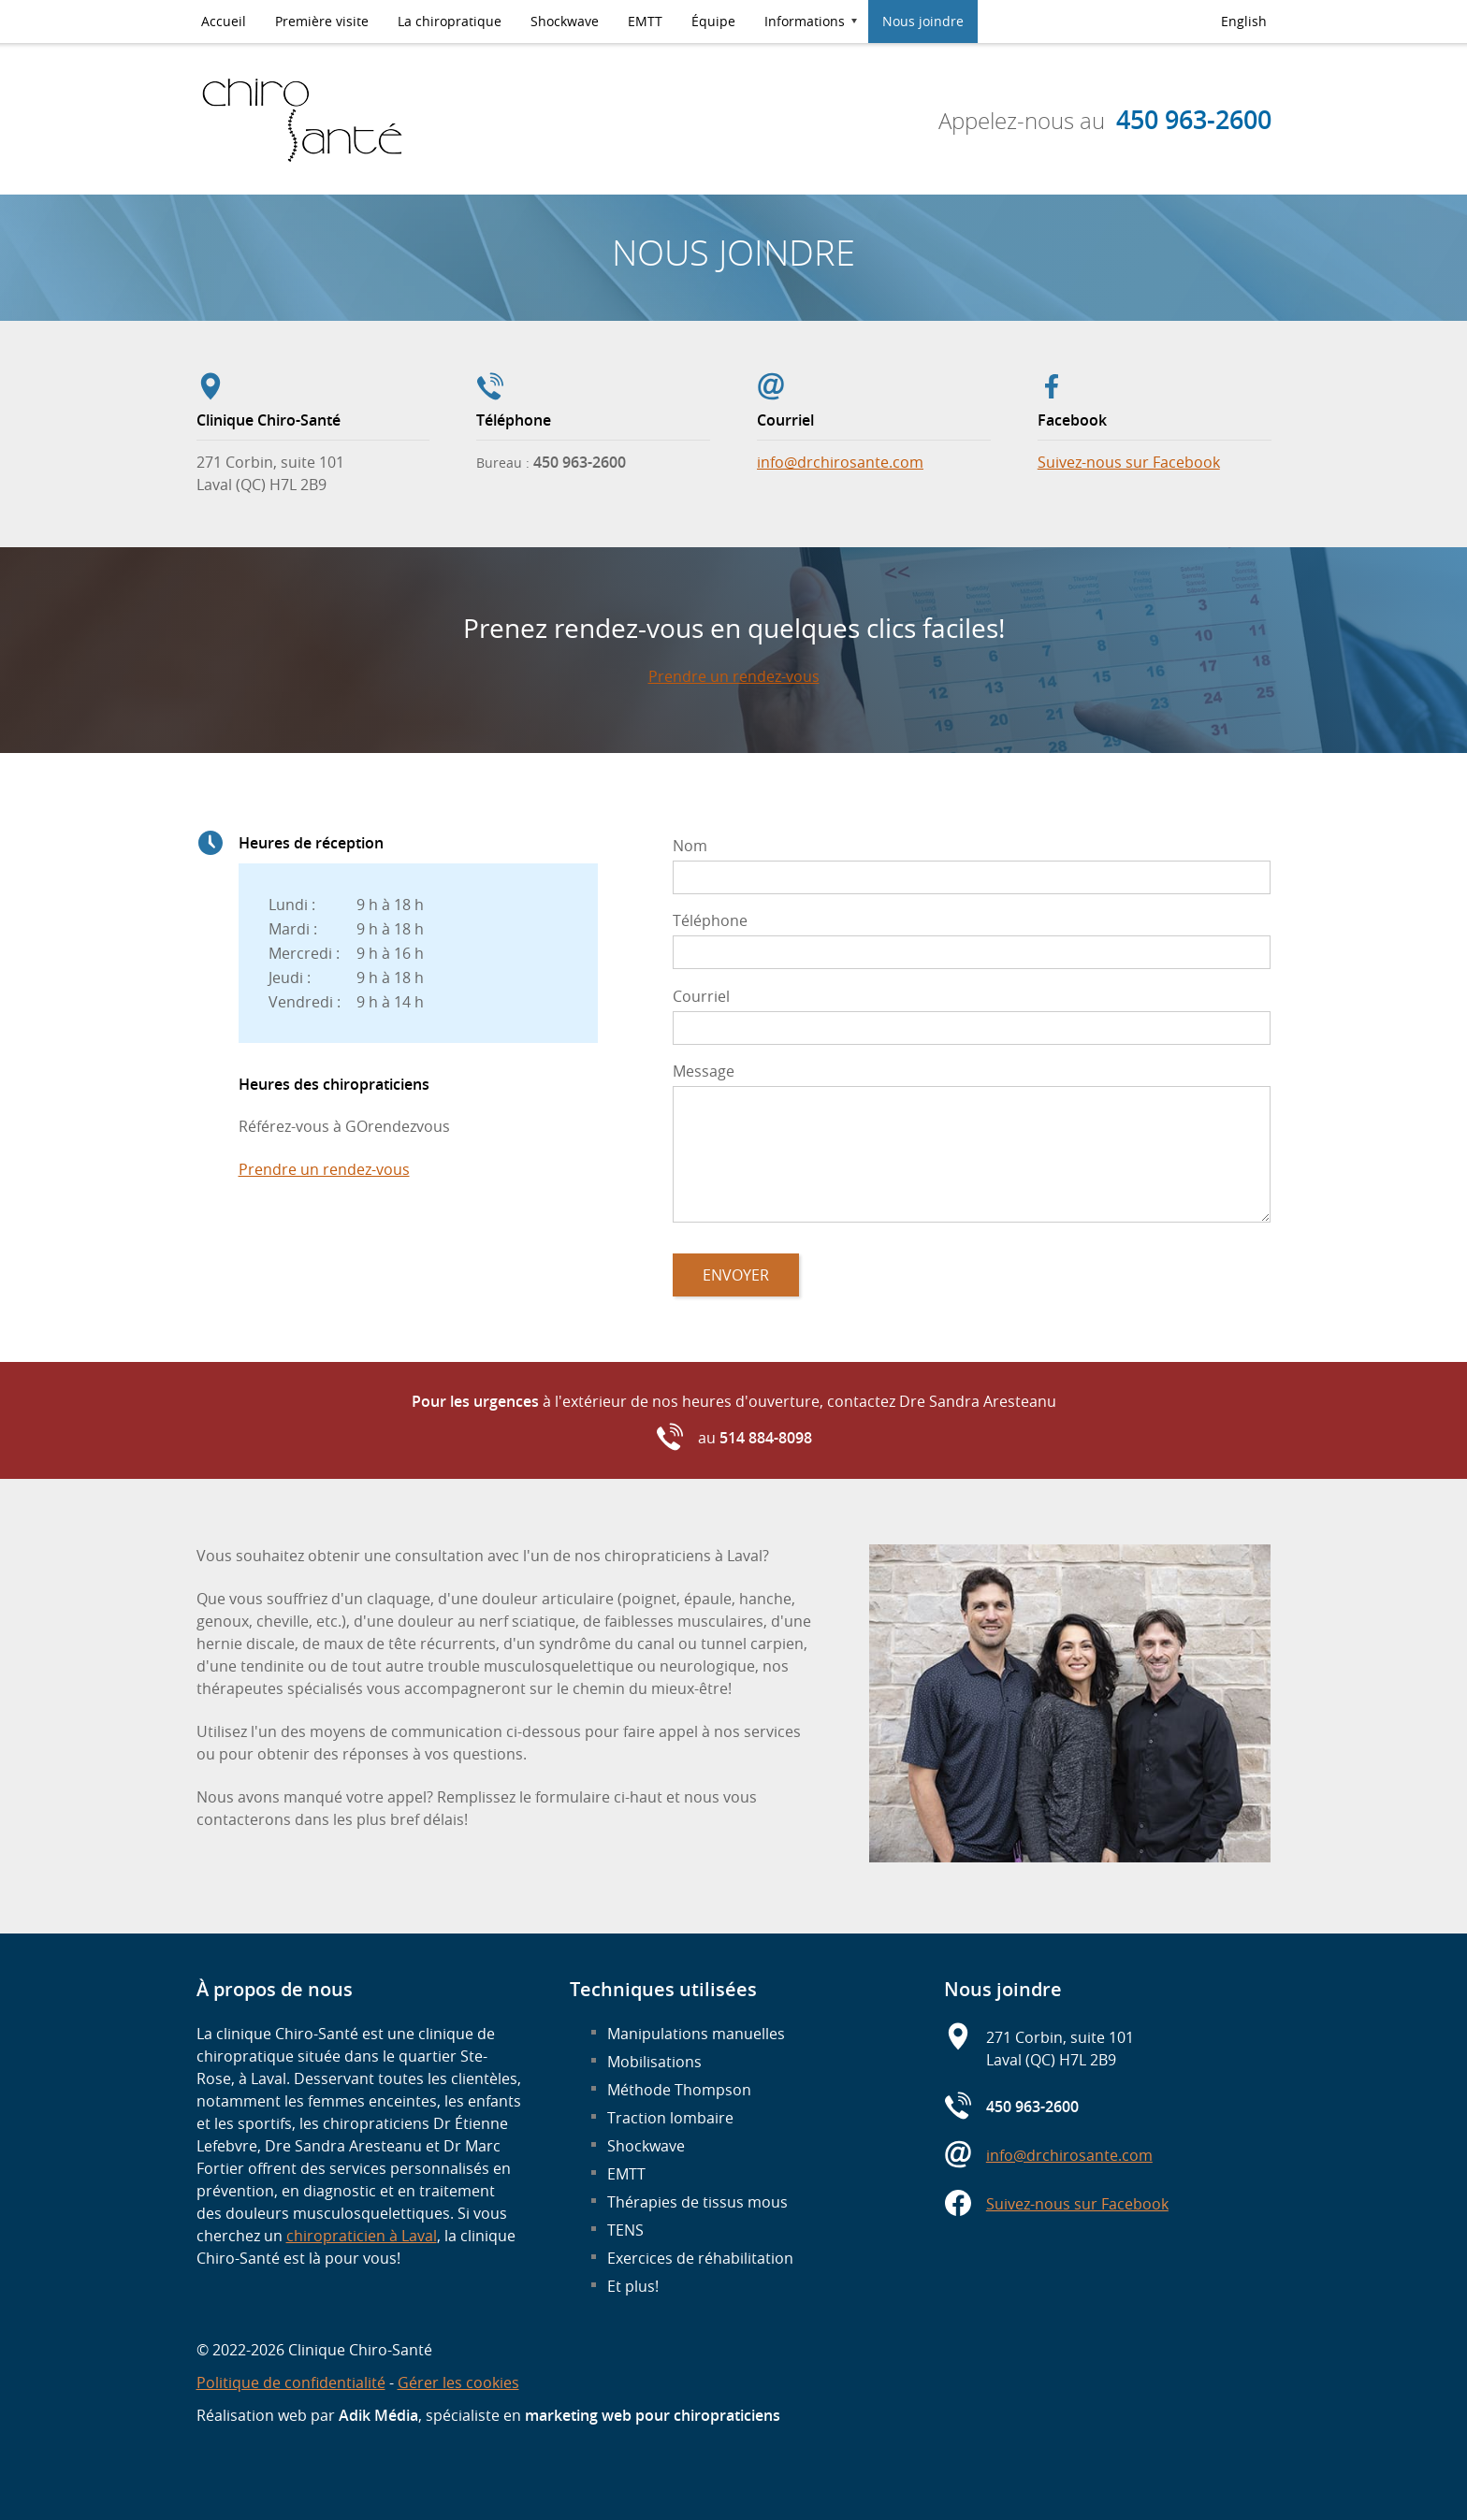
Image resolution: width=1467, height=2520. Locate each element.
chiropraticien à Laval (361, 2235)
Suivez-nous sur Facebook (1129, 462)
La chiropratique (449, 21)
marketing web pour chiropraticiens (652, 2415)
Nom (690, 845)
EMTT (645, 21)
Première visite (322, 21)
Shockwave (564, 21)
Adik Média (378, 2415)
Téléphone (710, 920)
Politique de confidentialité (290, 2382)
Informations (804, 21)
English (1244, 21)
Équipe (713, 21)
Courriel (701, 996)
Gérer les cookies (458, 2382)
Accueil (223, 21)
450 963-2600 (1193, 120)
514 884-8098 (765, 1437)
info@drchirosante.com (840, 462)
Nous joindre (923, 21)
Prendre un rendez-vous (734, 676)
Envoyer (736, 1275)
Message (703, 1071)
